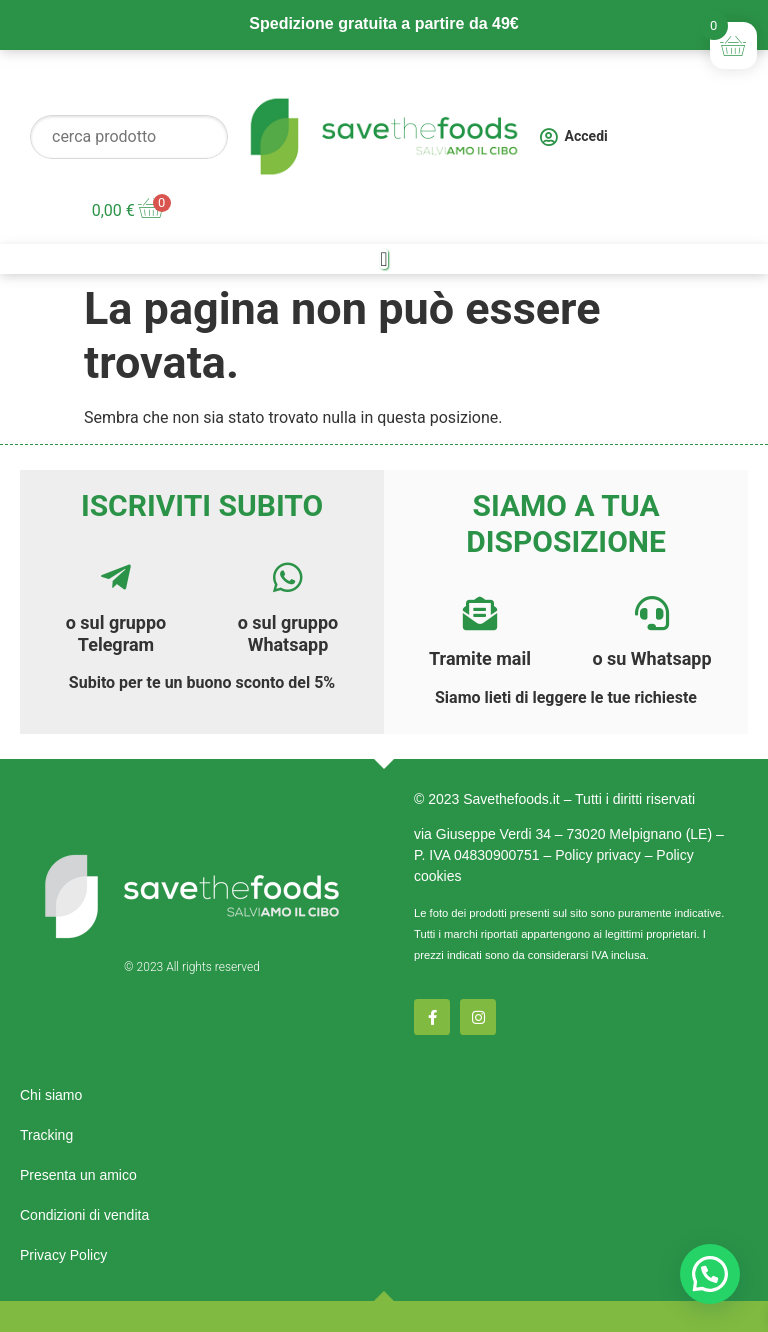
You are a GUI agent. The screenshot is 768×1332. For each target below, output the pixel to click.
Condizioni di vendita (84, 1215)
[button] (710, 1274)
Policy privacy (598, 855)
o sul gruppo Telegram (116, 633)
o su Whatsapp (651, 658)
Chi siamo (51, 1095)
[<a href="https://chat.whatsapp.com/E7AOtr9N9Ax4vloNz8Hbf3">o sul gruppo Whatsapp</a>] (288, 577)
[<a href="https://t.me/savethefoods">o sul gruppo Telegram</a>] (116, 577)
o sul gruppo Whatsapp (288, 633)
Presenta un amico (78, 1175)
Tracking (46, 1135)
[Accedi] (549, 137)
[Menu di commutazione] (383, 259)
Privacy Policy (63, 1255)
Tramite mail (480, 658)
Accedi (586, 136)
